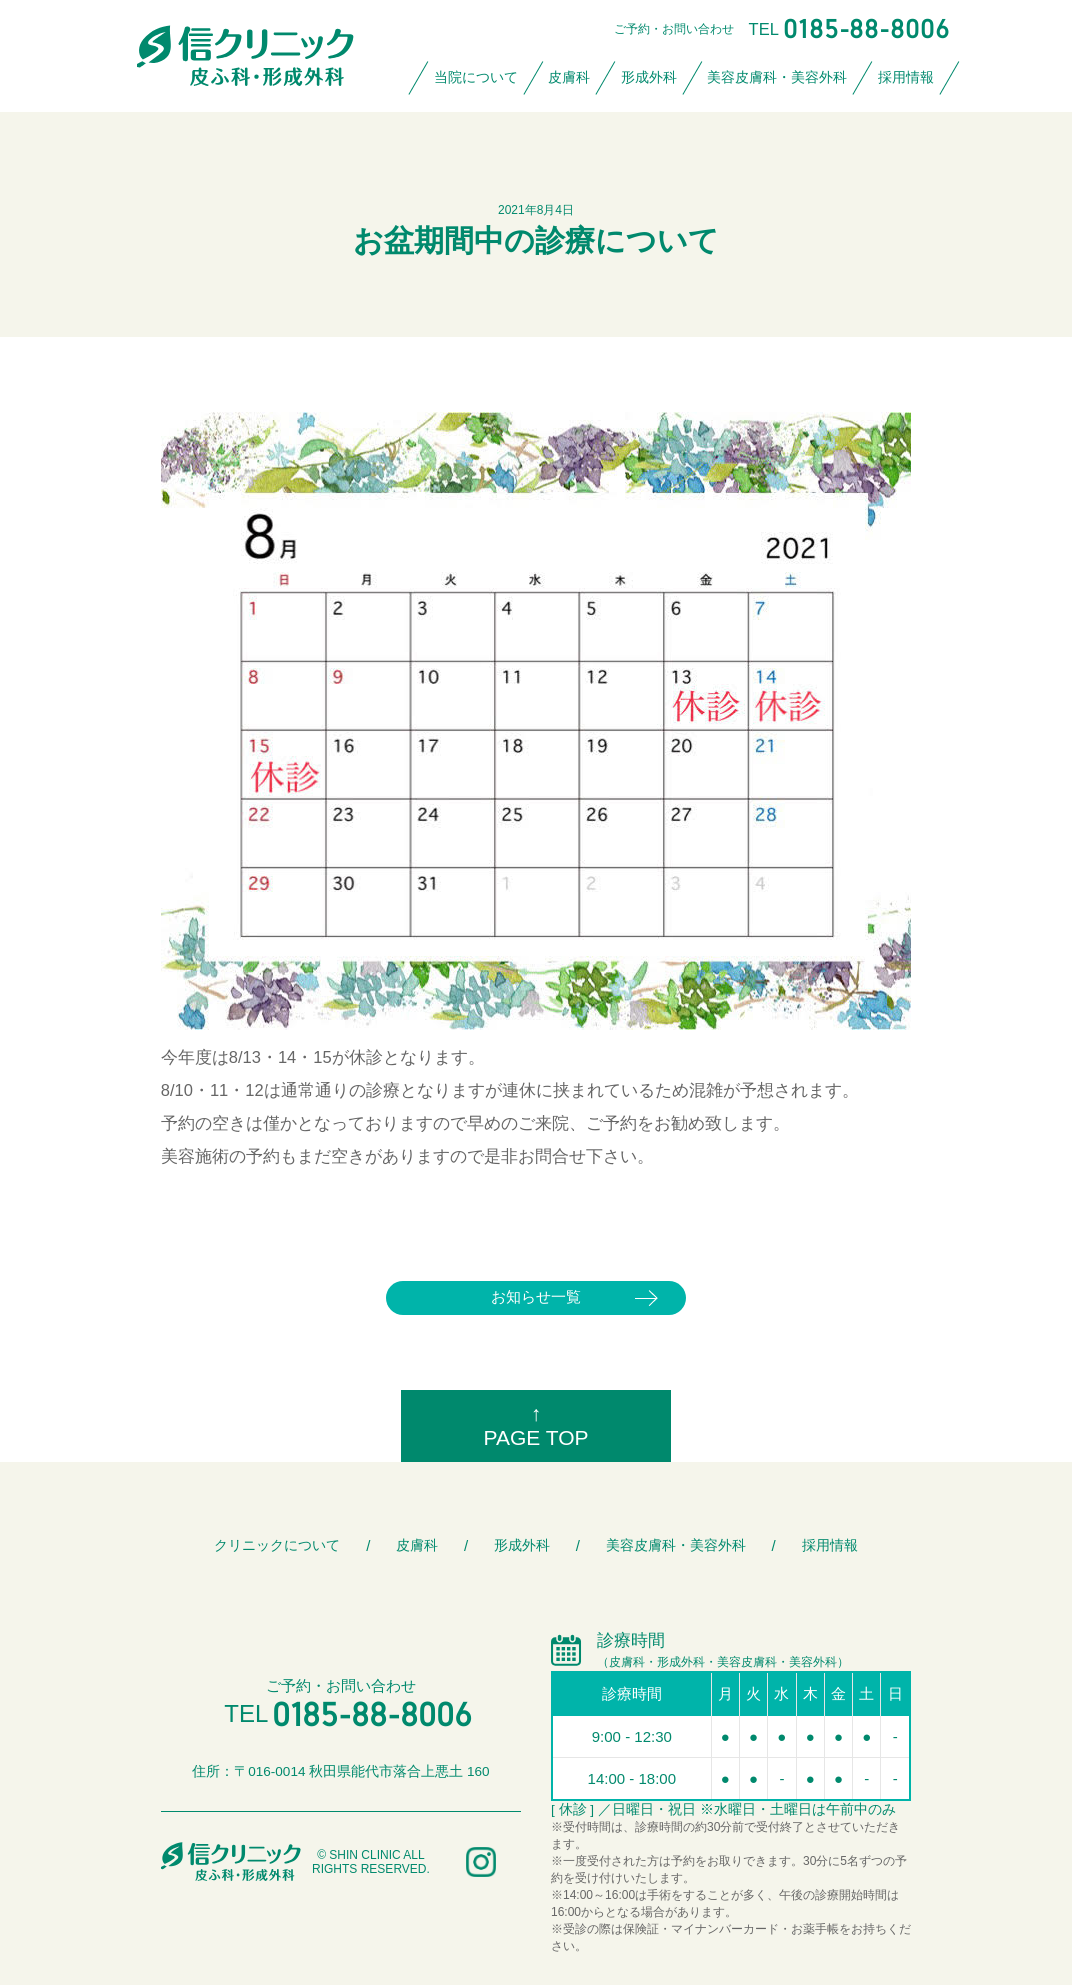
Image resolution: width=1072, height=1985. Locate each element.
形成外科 (649, 77)
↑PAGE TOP (535, 1425)
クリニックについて (277, 1545)
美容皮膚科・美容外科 (777, 77)
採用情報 (906, 77)
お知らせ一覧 (536, 1296)
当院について (476, 77)
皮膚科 (569, 77)
